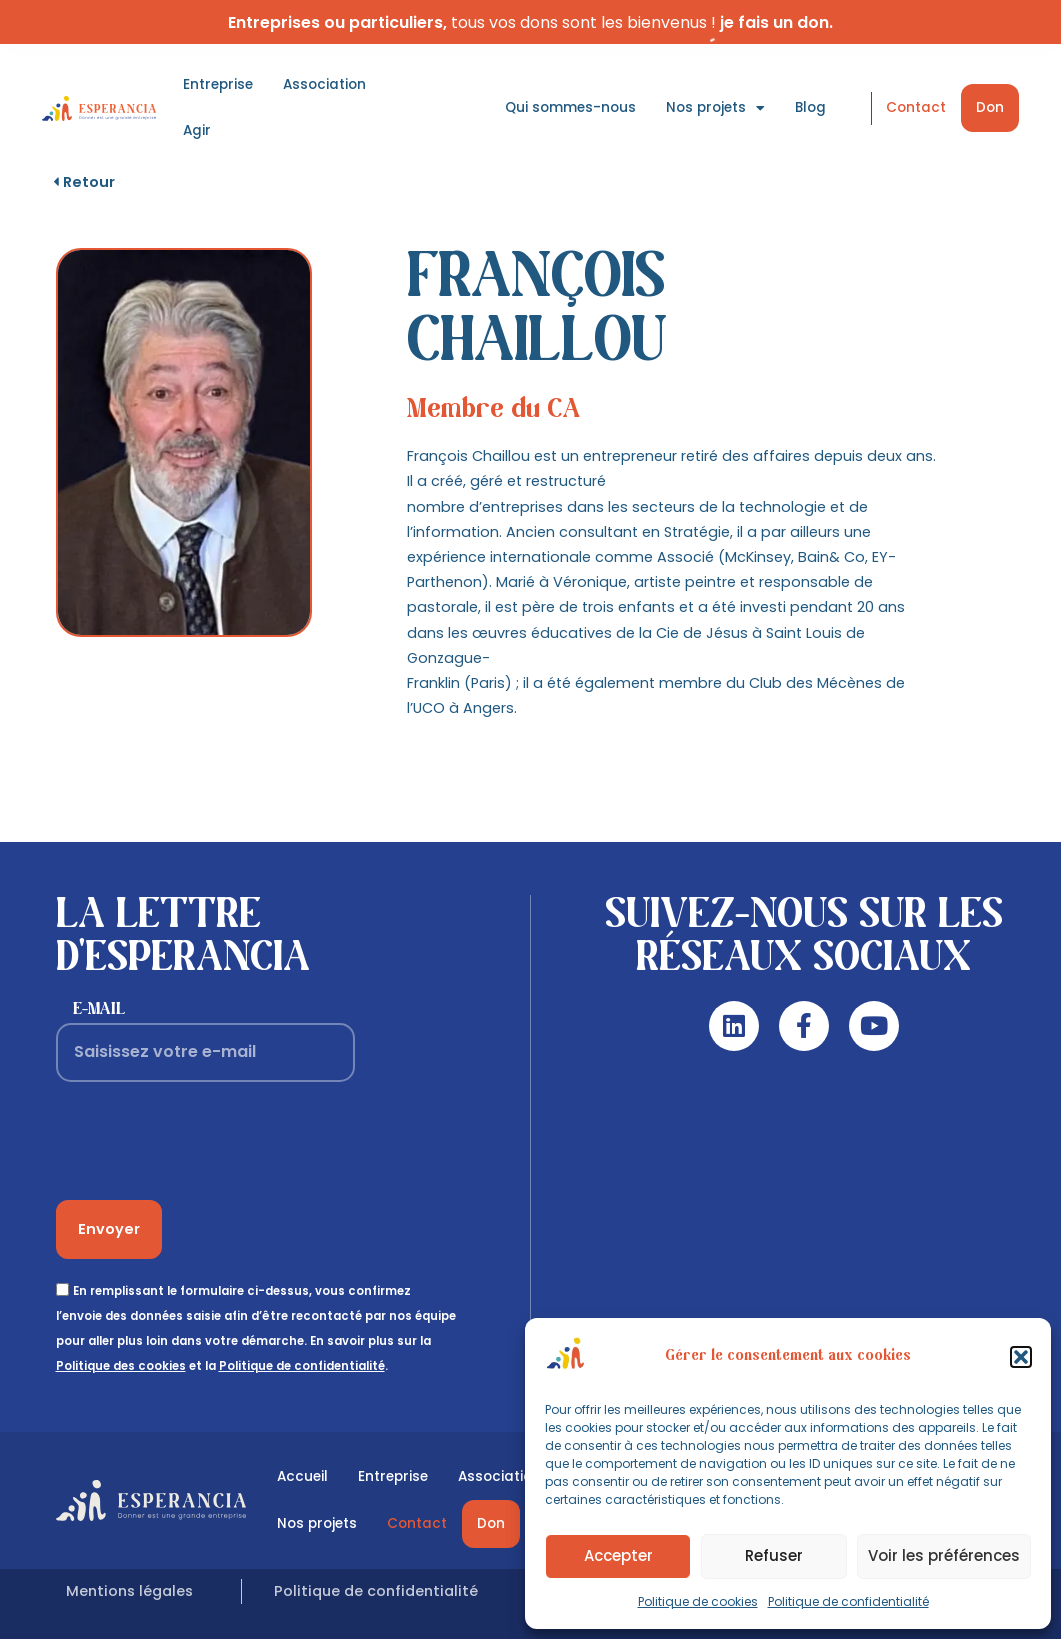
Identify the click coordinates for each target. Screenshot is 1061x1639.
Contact (916, 107)
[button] (1021, 1357)
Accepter (618, 1555)
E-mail (99, 1009)
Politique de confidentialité (848, 1601)
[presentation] (208, 1141)
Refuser (774, 1555)
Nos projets (715, 109)
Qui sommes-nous (570, 107)
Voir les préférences (944, 1555)
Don (990, 107)
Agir (197, 130)
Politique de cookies (698, 1601)
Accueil (302, 1476)
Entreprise (218, 84)
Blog (810, 107)
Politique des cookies (121, 1366)
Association (324, 84)
